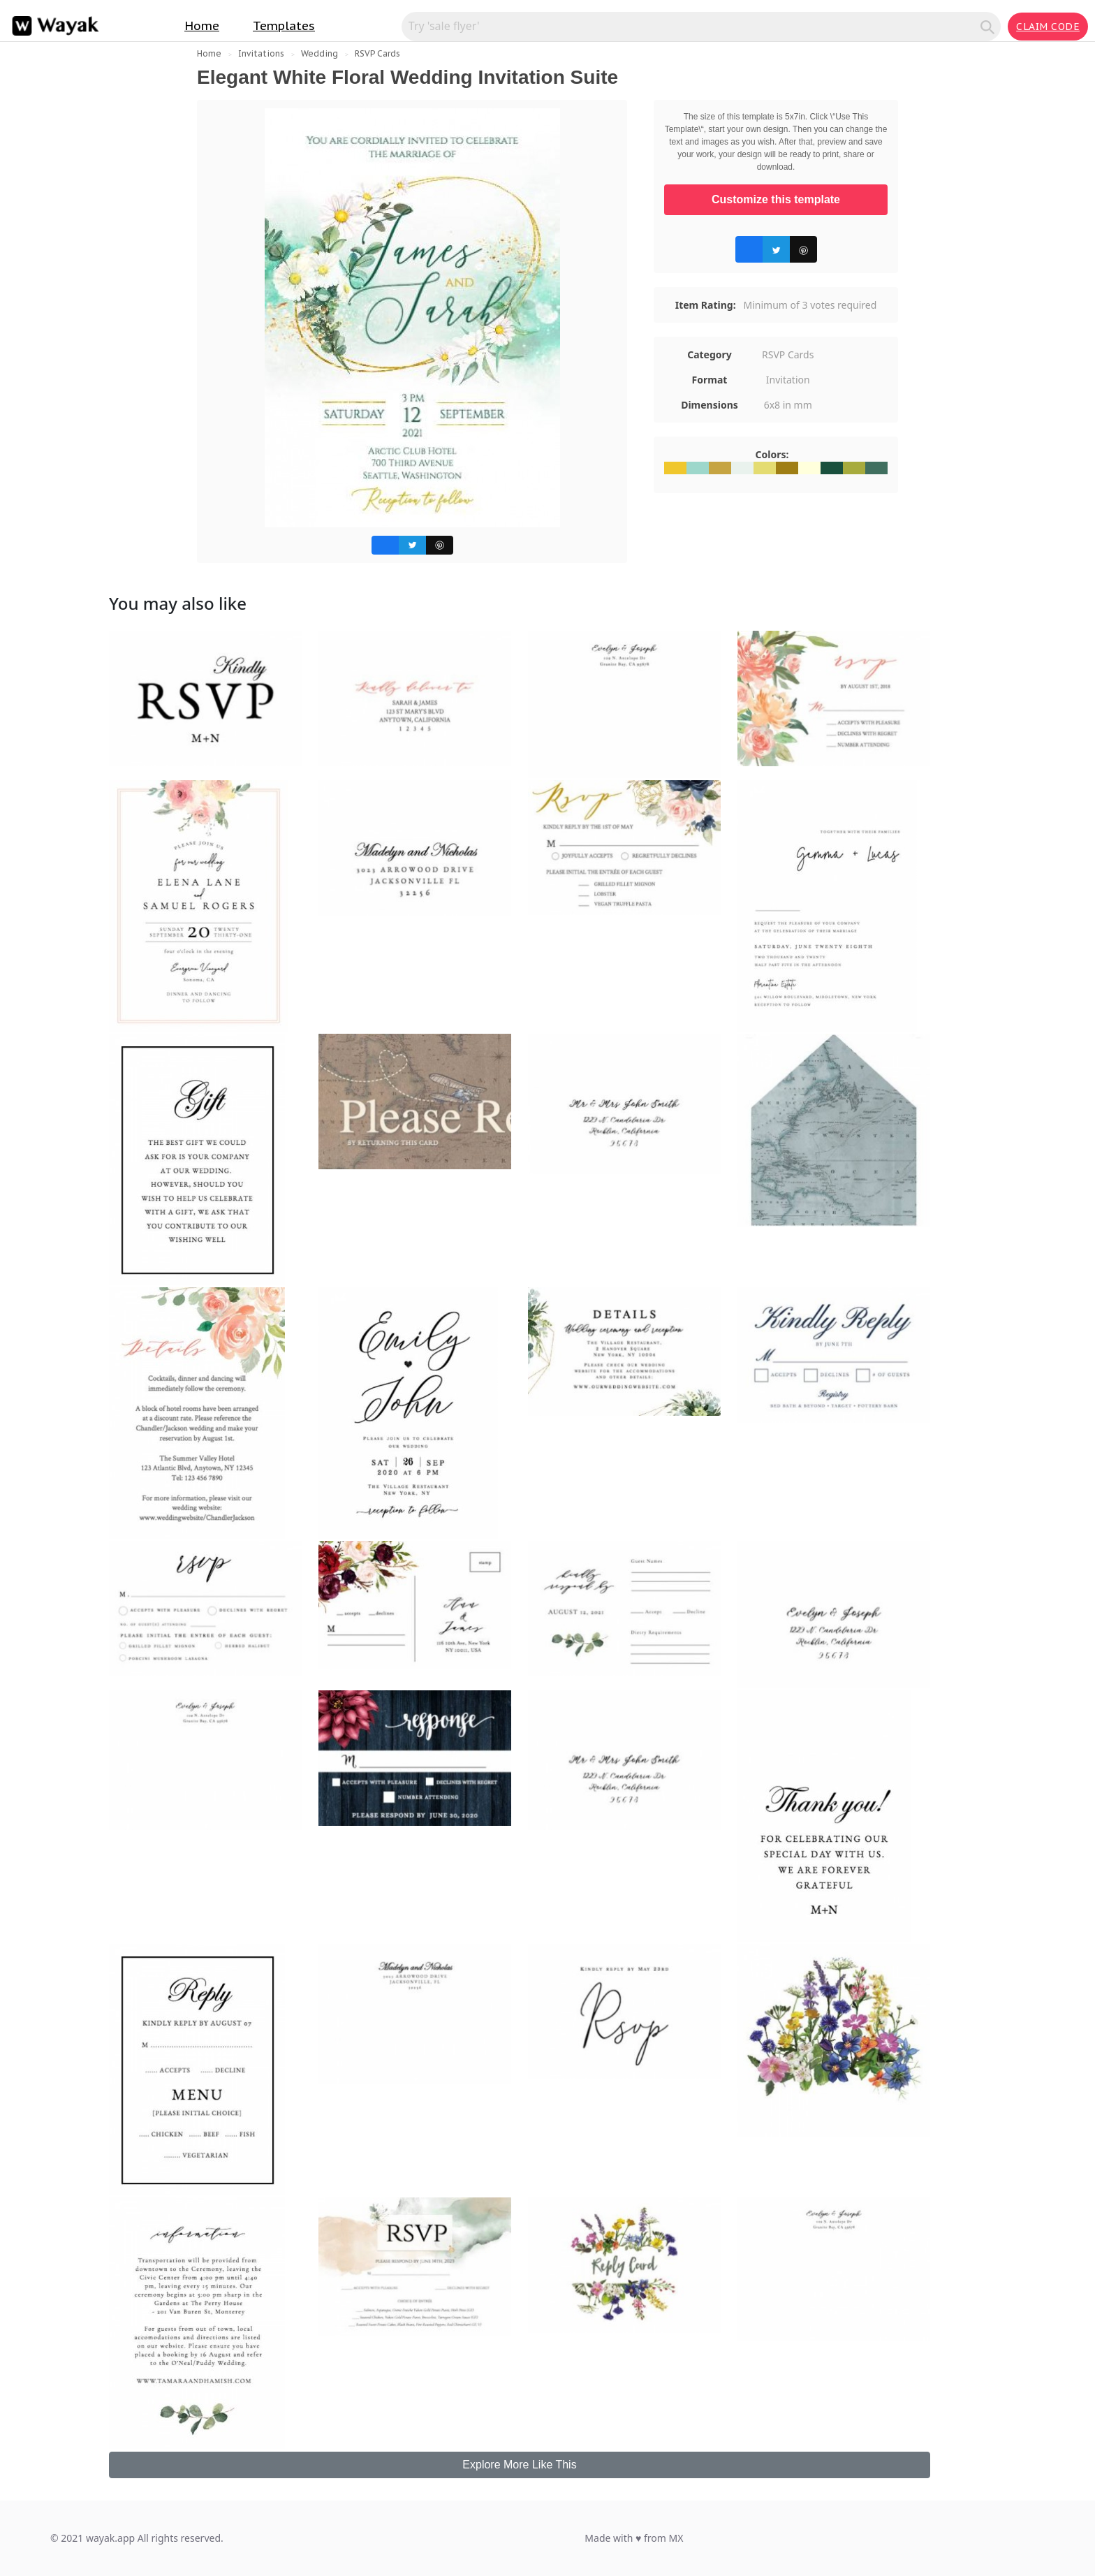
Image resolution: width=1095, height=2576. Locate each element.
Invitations (261, 53)
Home (201, 26)
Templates (284, 26)
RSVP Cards (377, 53)
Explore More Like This (519, 2465)
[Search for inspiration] (693, 25)
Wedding (319, 53)
